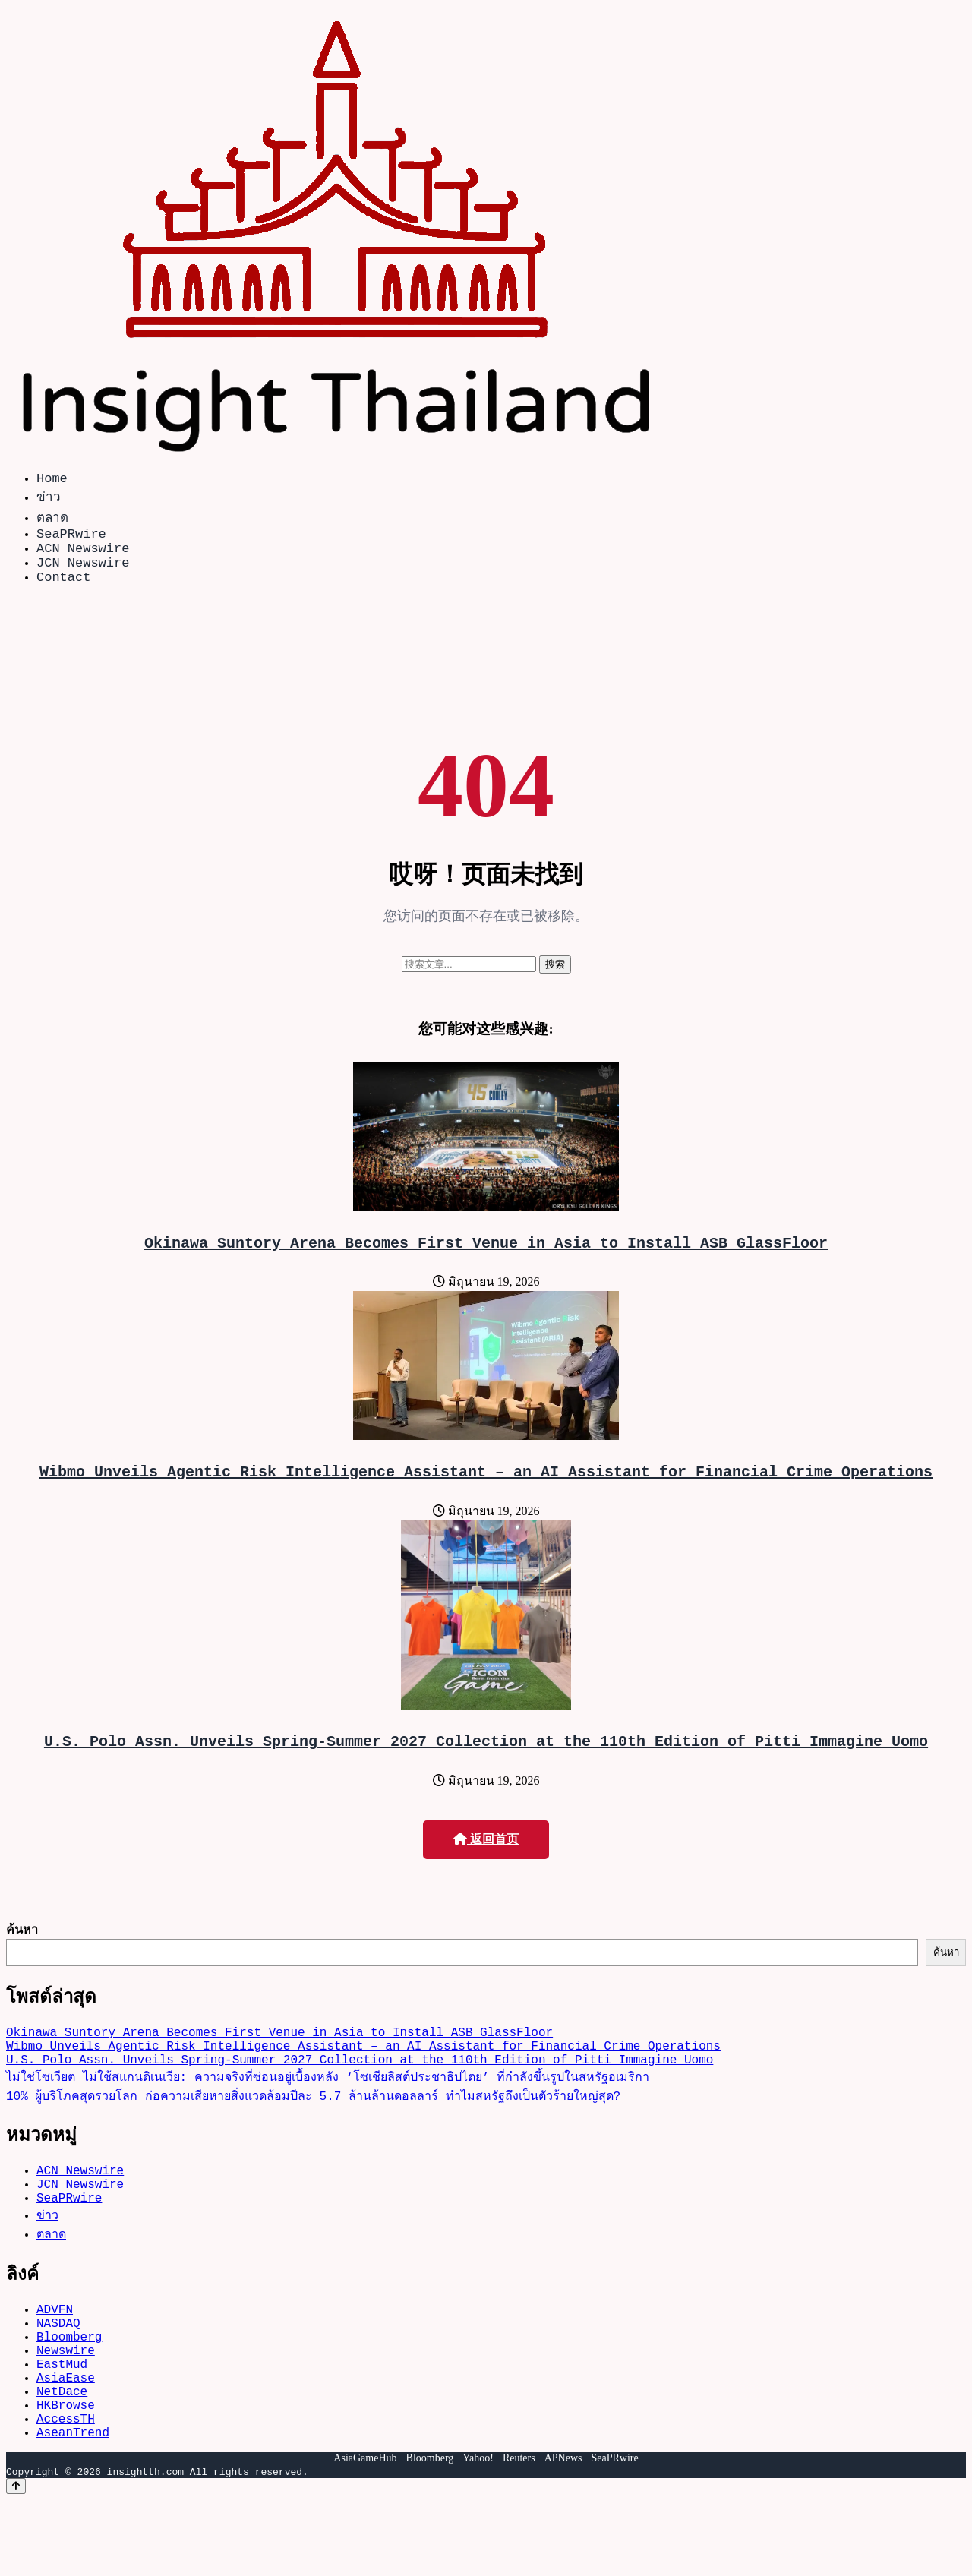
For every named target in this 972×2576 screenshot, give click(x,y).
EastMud (61, 2424)
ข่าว (48, 499)
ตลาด (52, 520)
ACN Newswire (82, 556)
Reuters (519, 2534)
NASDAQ (58, 2374)
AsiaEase (65, 2440)
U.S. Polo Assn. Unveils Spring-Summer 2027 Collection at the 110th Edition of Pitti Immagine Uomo (486, 1764)
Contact (63, 591)
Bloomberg (69, 2390)
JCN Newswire (82, 573)
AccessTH (65, 2491)
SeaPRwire (71, 539)
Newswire (65, 2407)
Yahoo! (478, 2534)
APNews (563, 2534)
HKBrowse (65, 2474)
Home (52, 480)
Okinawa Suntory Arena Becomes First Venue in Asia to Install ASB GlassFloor (486, 1260)
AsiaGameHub (364, 2534)
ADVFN (54, 2357)
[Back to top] (16, 2562)
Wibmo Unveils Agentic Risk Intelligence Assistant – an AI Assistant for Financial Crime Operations (486, 1492)
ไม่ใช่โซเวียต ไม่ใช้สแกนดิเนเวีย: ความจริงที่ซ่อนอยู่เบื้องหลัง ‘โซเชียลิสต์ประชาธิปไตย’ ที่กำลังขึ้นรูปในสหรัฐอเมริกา (327, 2112)
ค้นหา (22, 1953)
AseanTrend (72, 2507)
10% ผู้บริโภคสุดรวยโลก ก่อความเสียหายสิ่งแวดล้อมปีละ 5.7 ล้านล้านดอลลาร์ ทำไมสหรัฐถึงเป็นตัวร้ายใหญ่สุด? (313, 2131)
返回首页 (486, 1863)
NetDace (61, 2457)
